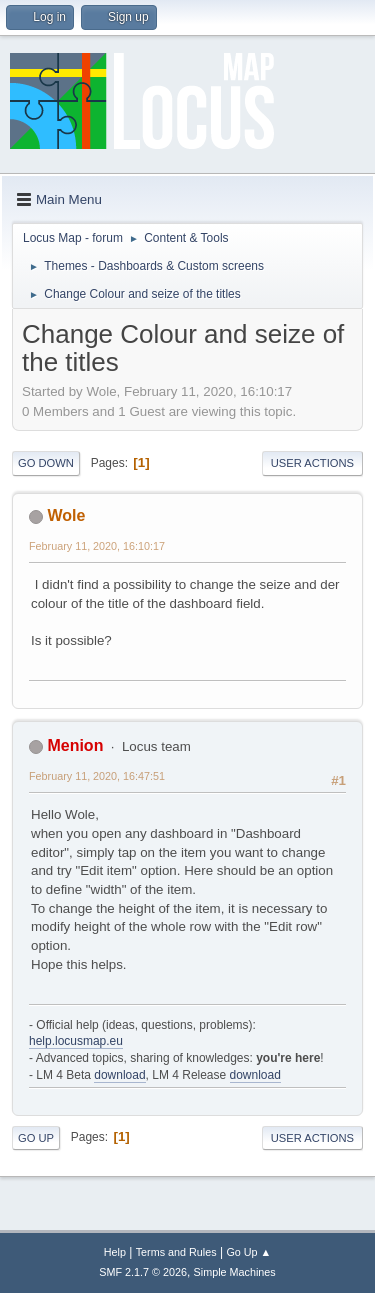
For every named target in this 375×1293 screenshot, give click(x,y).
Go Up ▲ (248, 1252)
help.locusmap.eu (76, 1041)
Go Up (36, 1138)
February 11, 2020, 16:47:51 (97, 776)
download (119, 1075)
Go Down (46, 463)
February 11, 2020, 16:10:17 (97, 546)
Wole (66, 515)
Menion (75, 745)
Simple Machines (235, 1272)
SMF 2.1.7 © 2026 (143, 1272)
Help (115, 1252)
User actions (312, 463)
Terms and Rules (176, 1252)
